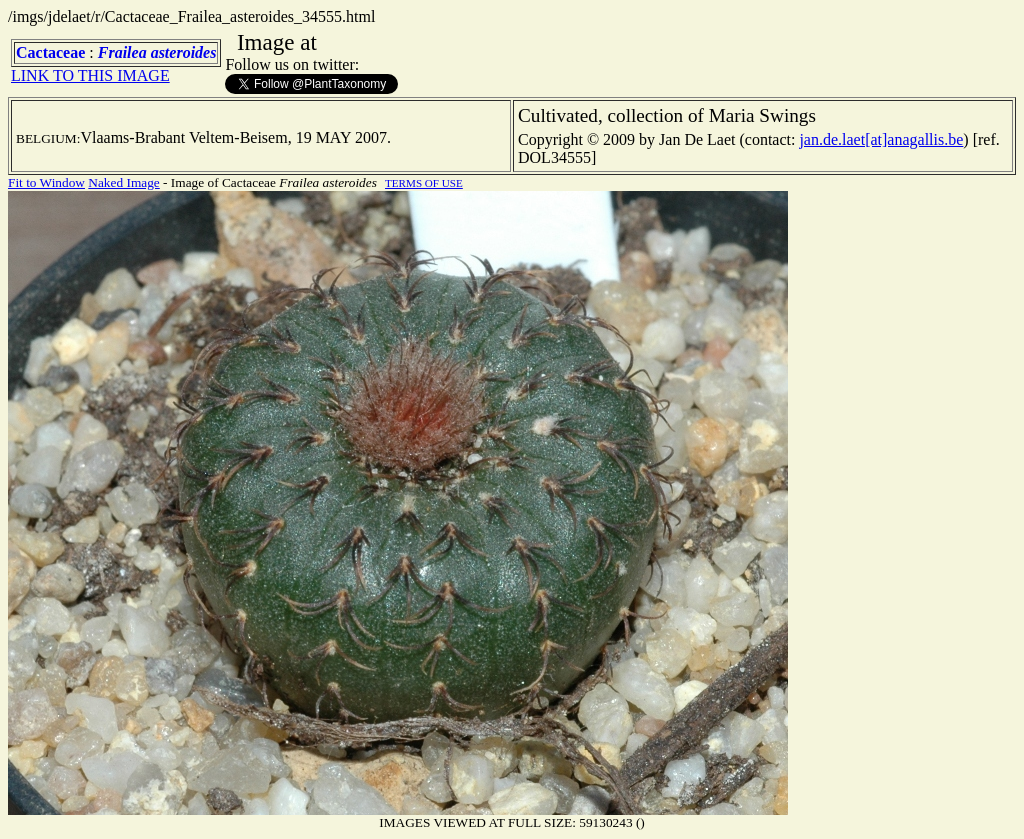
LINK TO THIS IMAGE (90, 75)
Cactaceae (50, 52)
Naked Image (123, 182)
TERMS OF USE (424, 183)
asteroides (184, 52)
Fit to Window (46, 182)
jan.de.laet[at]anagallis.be (881, 139)
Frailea (122, 52)
